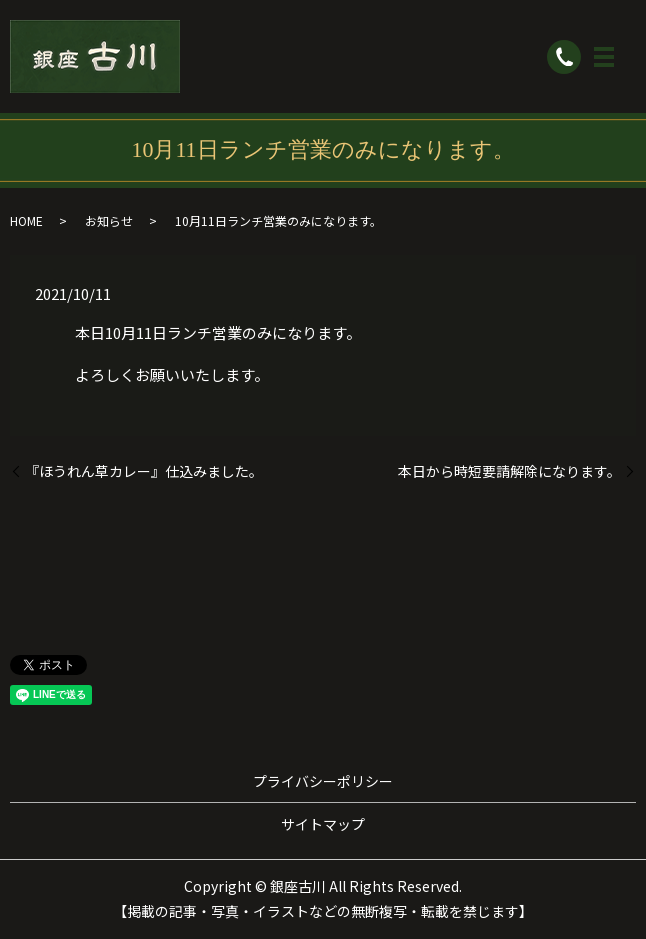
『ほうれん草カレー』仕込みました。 (144, 471)
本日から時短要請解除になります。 (509, 471)
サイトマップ (323, 824)
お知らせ (109, 220)
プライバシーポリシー (323, 781)
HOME (26, 220)
